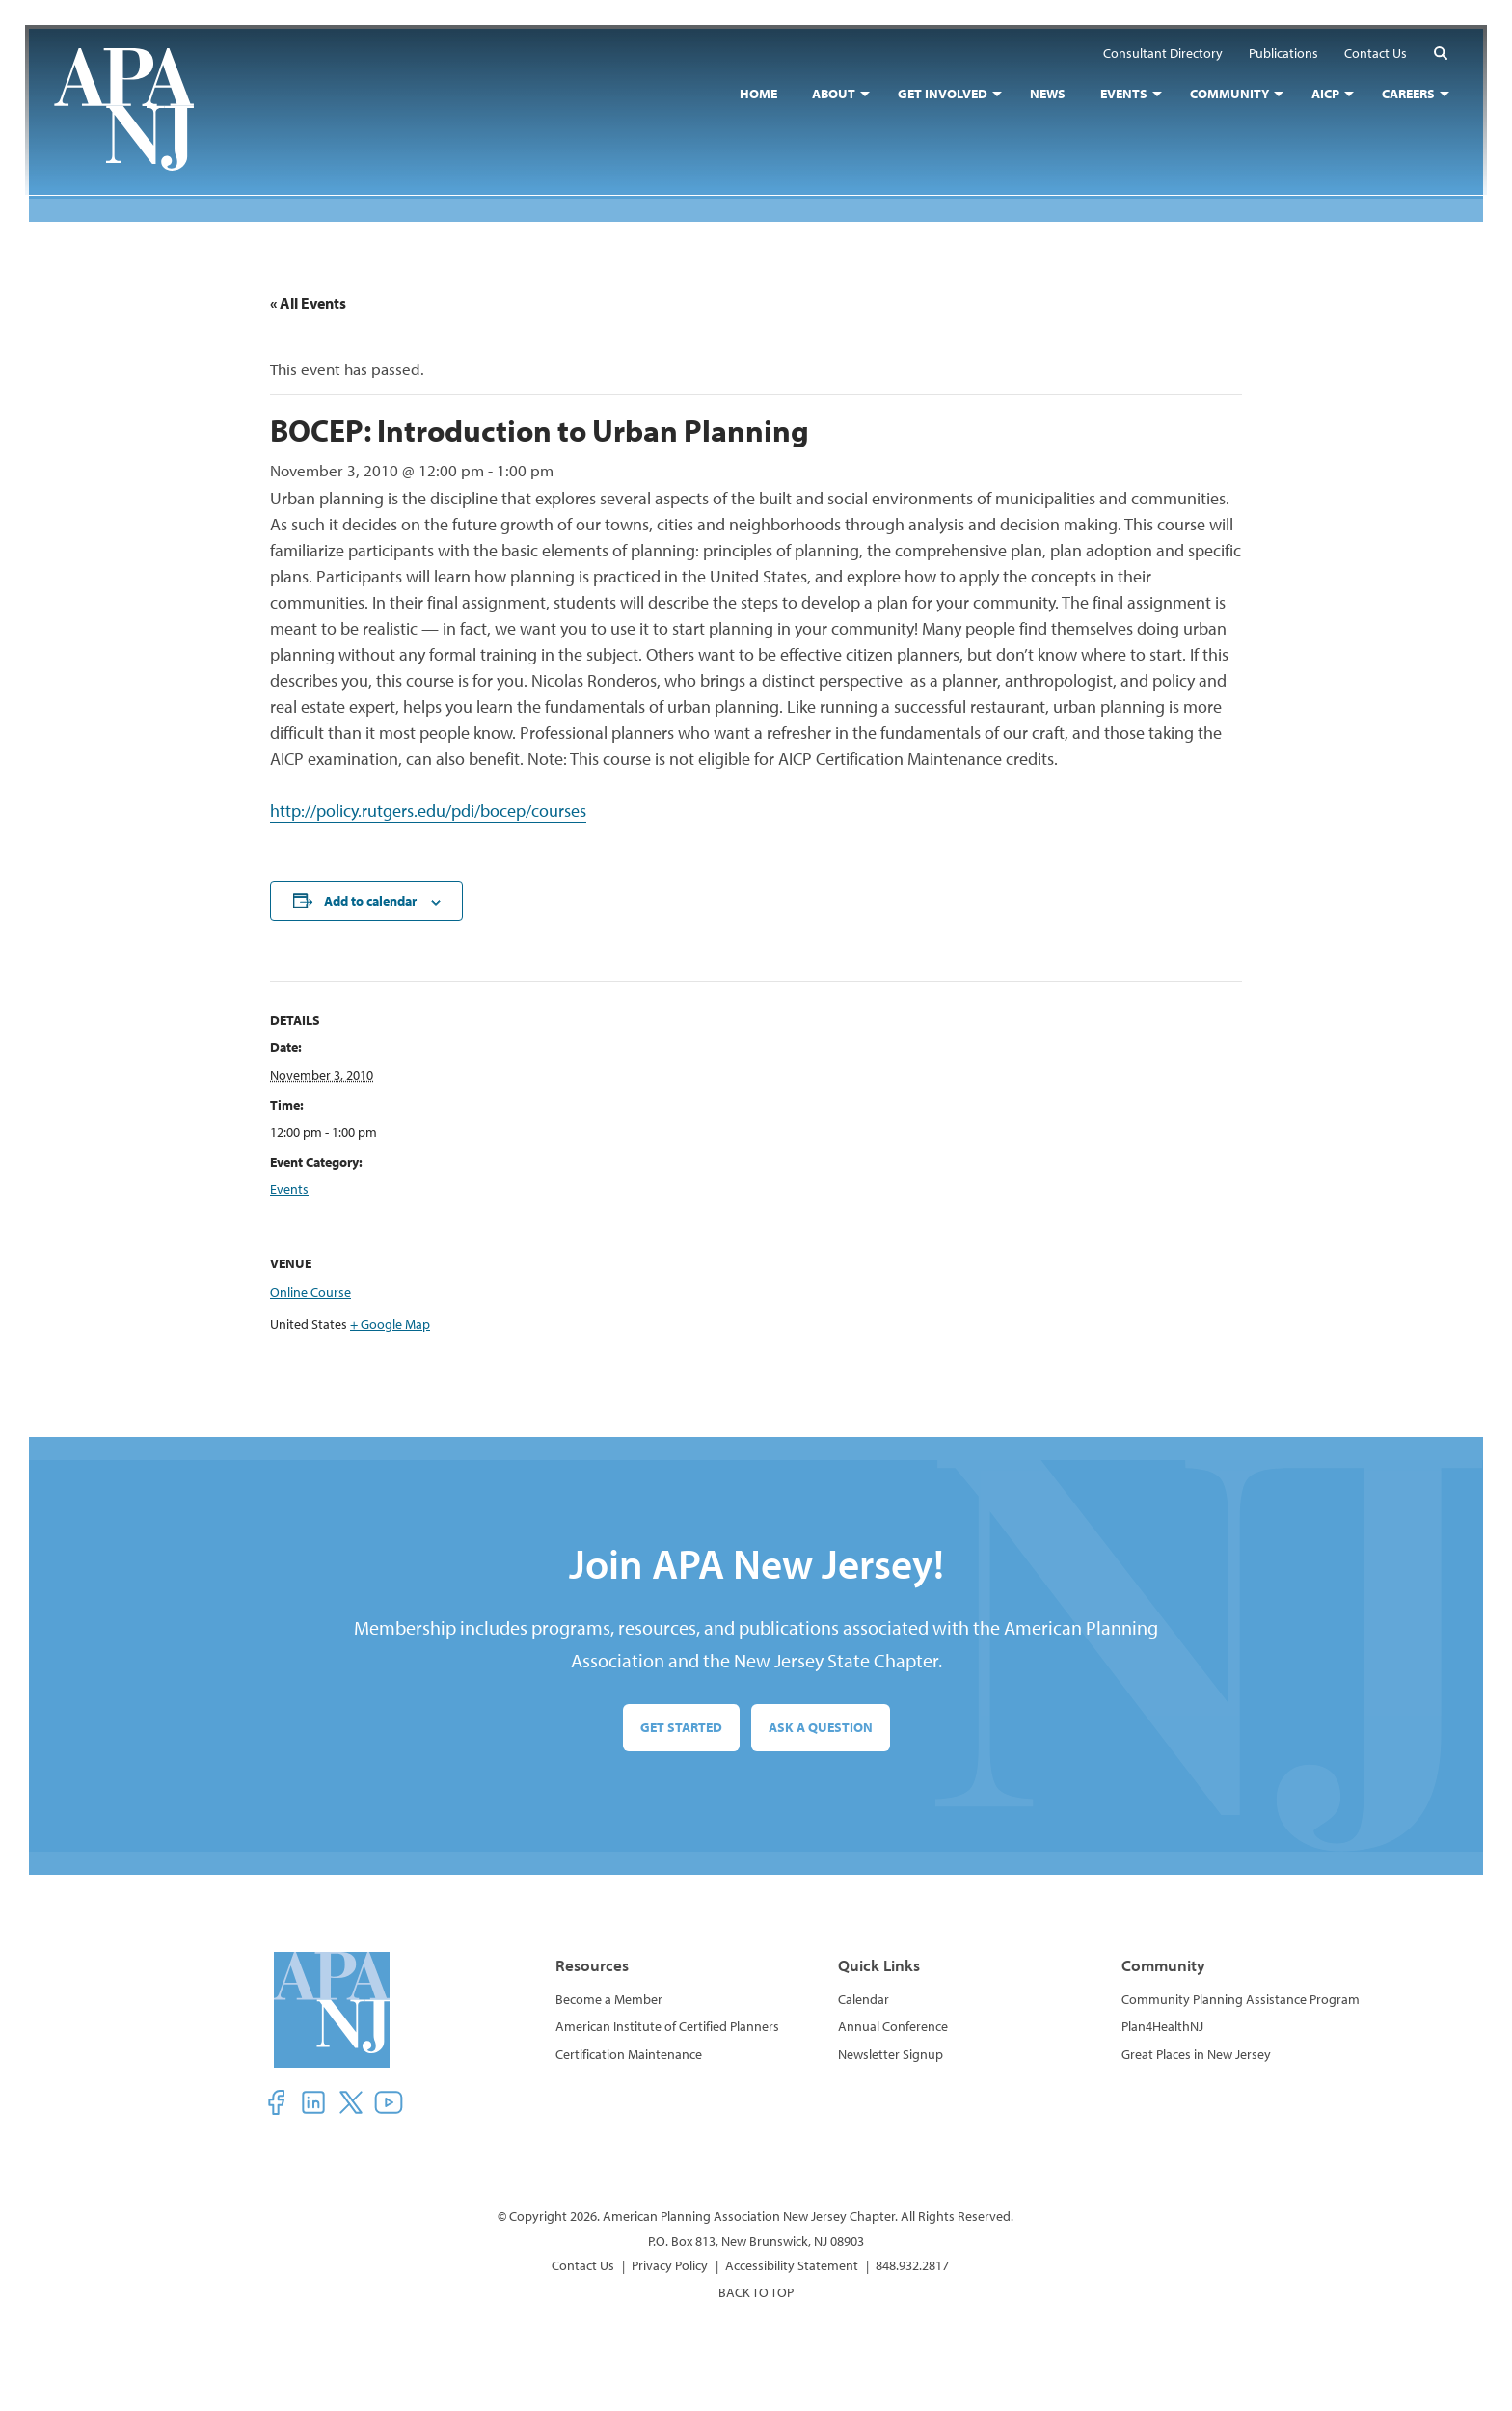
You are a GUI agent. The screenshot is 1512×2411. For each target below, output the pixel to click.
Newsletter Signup (890, 2054)
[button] (1436, 56)
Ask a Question (821, 1727)
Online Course (310, 1292)
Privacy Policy (670, 2265)
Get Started (681, 1727)
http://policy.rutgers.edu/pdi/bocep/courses (428, 810)
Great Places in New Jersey (1196, 2054)
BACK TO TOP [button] (756, 2292)
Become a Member (608, 1999)
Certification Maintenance (628, 2054)
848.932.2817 (912, 2265)
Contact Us (583, 2265)
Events (289, 1189)
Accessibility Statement (791, 2265)
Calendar (863, 1999)
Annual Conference (893, 2027)
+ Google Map (390, 1324)
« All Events (308, 302)
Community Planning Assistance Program (1240, 1999)
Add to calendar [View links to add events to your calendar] (370, 900)
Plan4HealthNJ (1162, 2027)
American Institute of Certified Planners (667, 2027)
